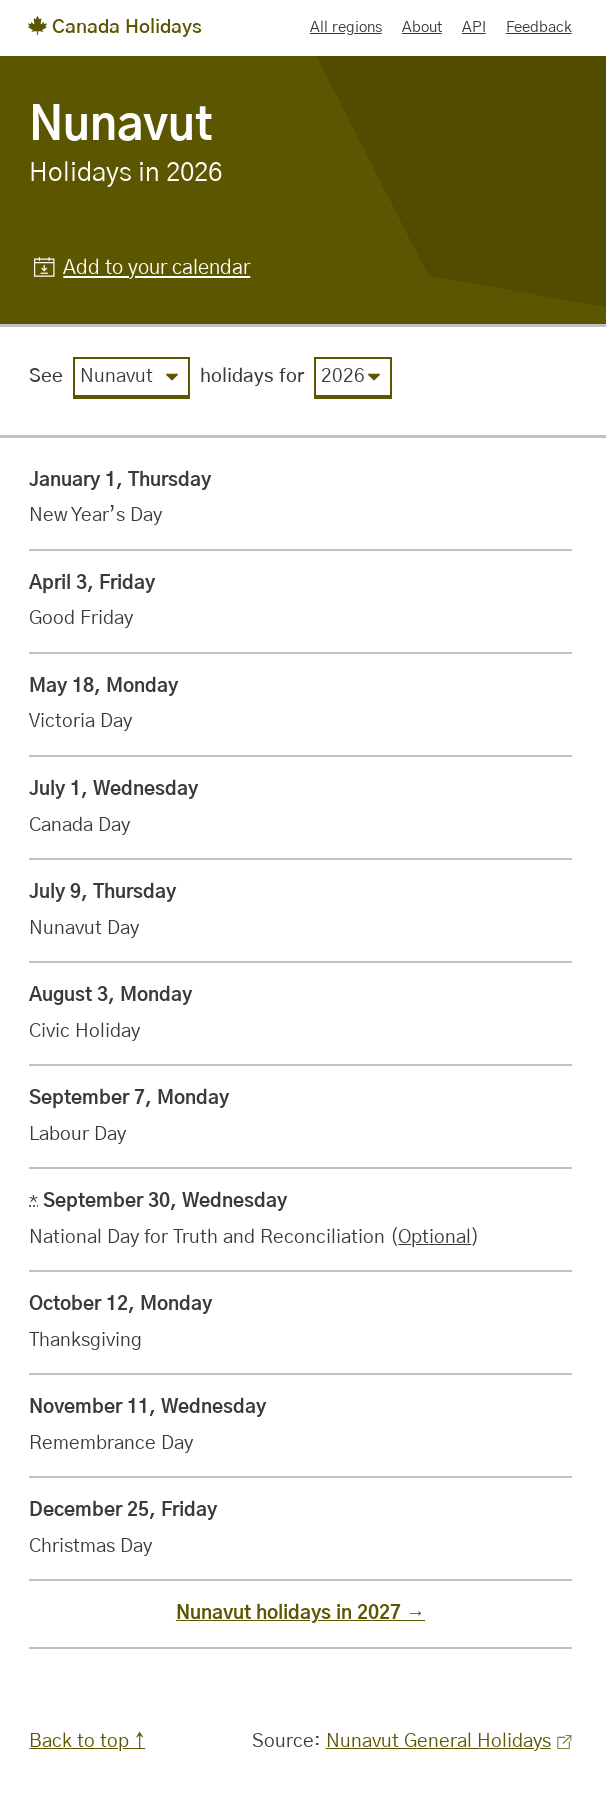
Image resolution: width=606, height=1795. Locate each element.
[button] (142, 268)
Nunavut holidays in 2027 (288, 1613)
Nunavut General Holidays (449, 1741)
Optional (434, 1237)
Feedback (539, 27)
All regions (346, 27)
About (422, 27)
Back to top (79, 1741)
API (474, 27)
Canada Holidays (115, 27)
